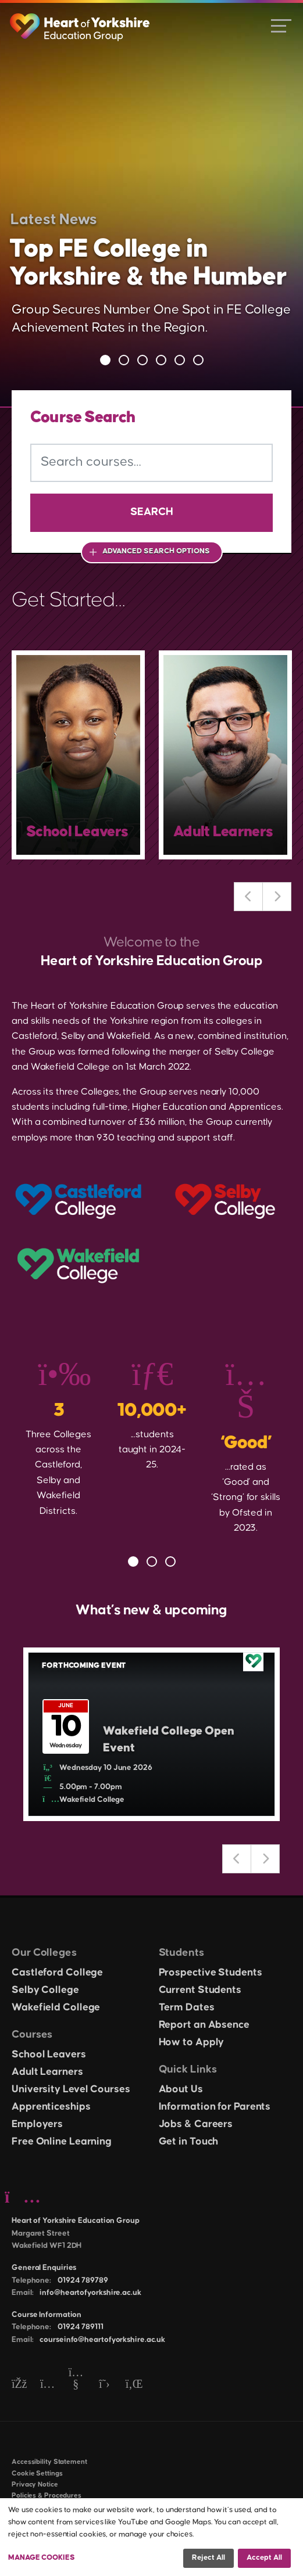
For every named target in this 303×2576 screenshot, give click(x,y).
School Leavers (49, 2054)
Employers (37, 2124)
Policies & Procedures (46, 2495)
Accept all (264, 2557)
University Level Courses (71, 2089)
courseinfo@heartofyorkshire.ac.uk (102, 2340)
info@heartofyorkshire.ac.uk (90, 2293)
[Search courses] (151, 463)
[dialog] (151, 2537)
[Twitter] (104, 2384)
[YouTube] (76, 2384)
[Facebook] (19, 2384)
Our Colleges (44, 1952)
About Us (181, 2089)
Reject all (208, 2557)
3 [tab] (142, 360)
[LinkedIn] (133, 2384)
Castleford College (57, 1972)
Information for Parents (215, 2107)
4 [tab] (161, 360)
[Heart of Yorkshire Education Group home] (80, 21)
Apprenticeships (51, 2107)
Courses (32, 2034)
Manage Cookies (41, 2557)
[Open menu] (281, 25)
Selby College (45, 1990)
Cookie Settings (37, 2473)
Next (276, 896)
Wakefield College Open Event (168, 1739)
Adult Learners (47, 2072)
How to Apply (191, 2042)
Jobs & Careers (196, 2124)
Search (151, 511)
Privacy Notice (35, 2484)
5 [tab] (179, 360)
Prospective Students (210, 1972)
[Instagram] (47, 2384)
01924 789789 (83, 2280)
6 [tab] (198, 360)
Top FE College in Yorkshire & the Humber (148, 263)
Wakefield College (56, 2007)
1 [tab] (105, 360)
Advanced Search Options (156, 551)
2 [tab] (124, 360)
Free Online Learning (62, 2141)
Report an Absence (204, 2025)
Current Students (200, 1990)
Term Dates (187, 2007)
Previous (248, 896)
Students (181, 1952)
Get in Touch (189, 2141)
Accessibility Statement (49, 2462)
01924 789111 (81, 2327)
